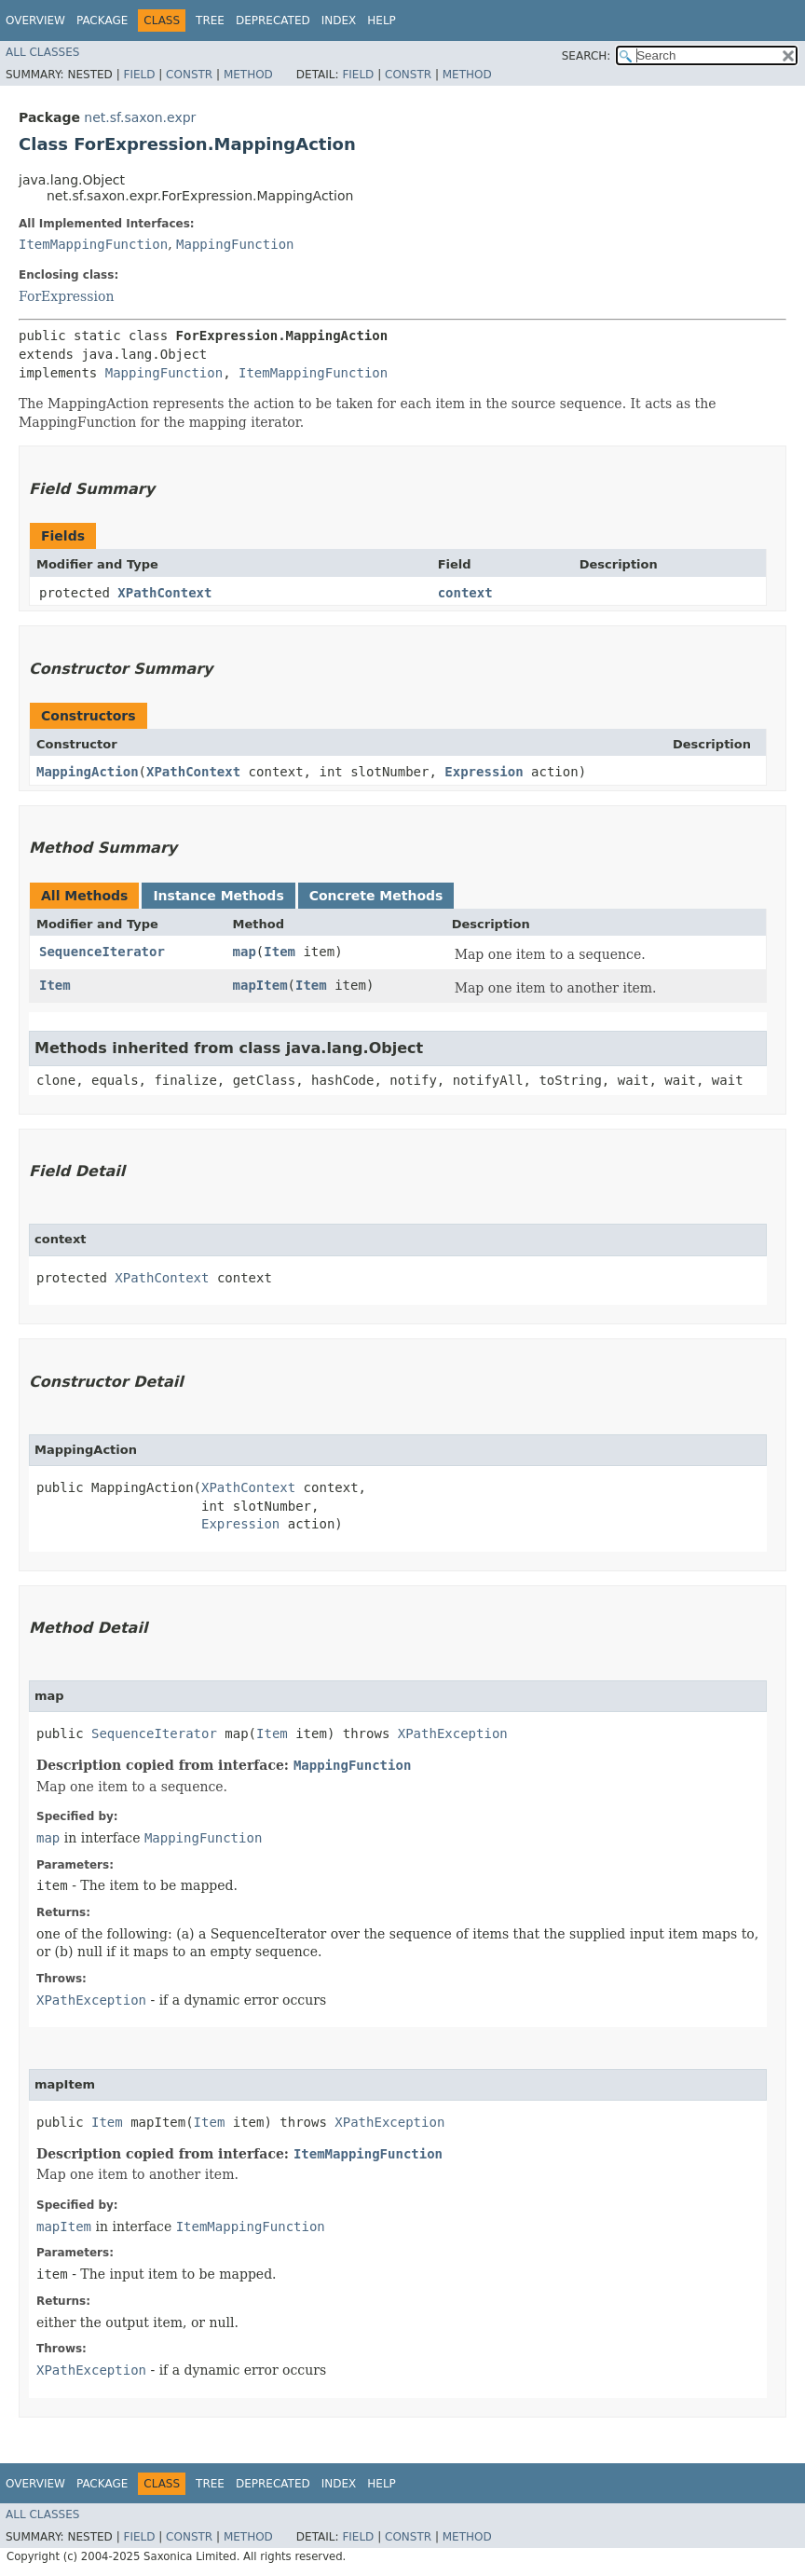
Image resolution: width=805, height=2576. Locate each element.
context (465, 592)
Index (339, 20)
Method (248, 74)
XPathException (453, 1733)
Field (139, 74)
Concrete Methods (376, 895)
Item (279, 951)
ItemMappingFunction (93, 244)
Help (381, 20)
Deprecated (273, 20)
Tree (210, 20)
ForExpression (66, 296)
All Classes (42, 52)
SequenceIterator (102, 951)
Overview (35, 20)
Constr (189, 74)
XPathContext (164, 592)
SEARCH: (586, 55)
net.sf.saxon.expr (140, 117)
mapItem (260, 985)
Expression (483, 771)
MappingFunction (234, 244)
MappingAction (87, 771)
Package (102, 20)
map (244, 951)
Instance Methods (218, 895)
